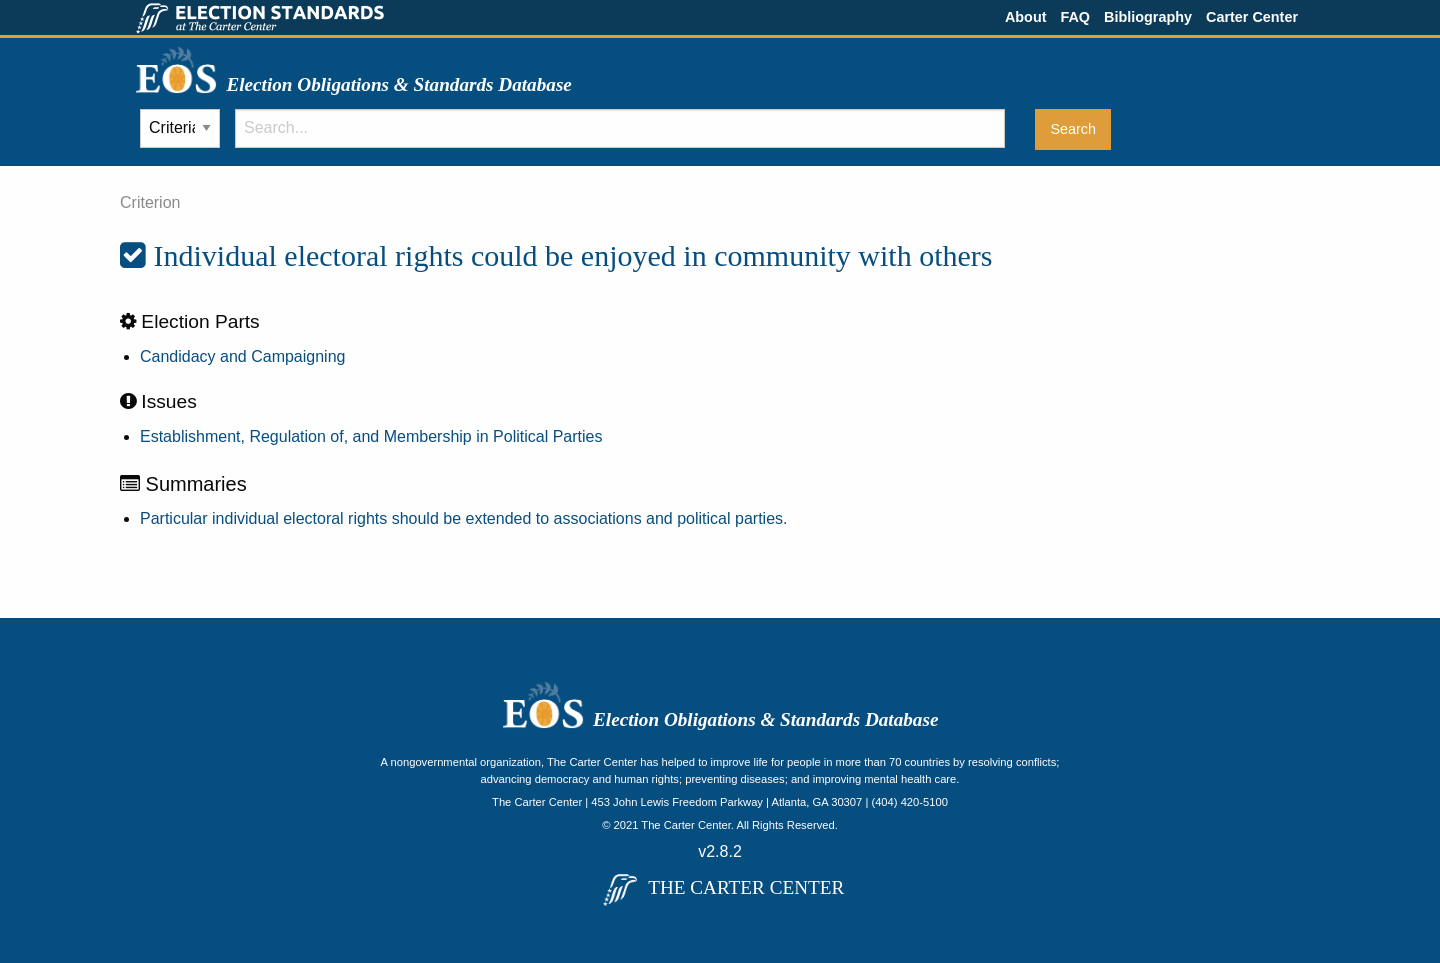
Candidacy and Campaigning (242, 356)
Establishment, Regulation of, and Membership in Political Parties (371, 436)
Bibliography (1148, 17)
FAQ (1075, 17)
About (1026, 17)
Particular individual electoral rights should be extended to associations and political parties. (463, 518)
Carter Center (1252, 17)
